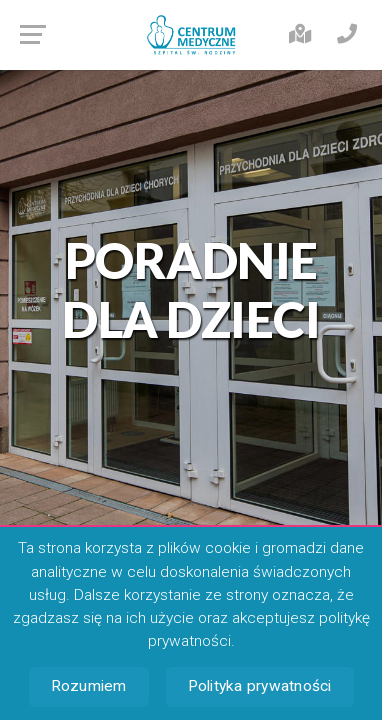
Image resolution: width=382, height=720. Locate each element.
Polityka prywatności (260, 686)
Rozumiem (89, 686)
